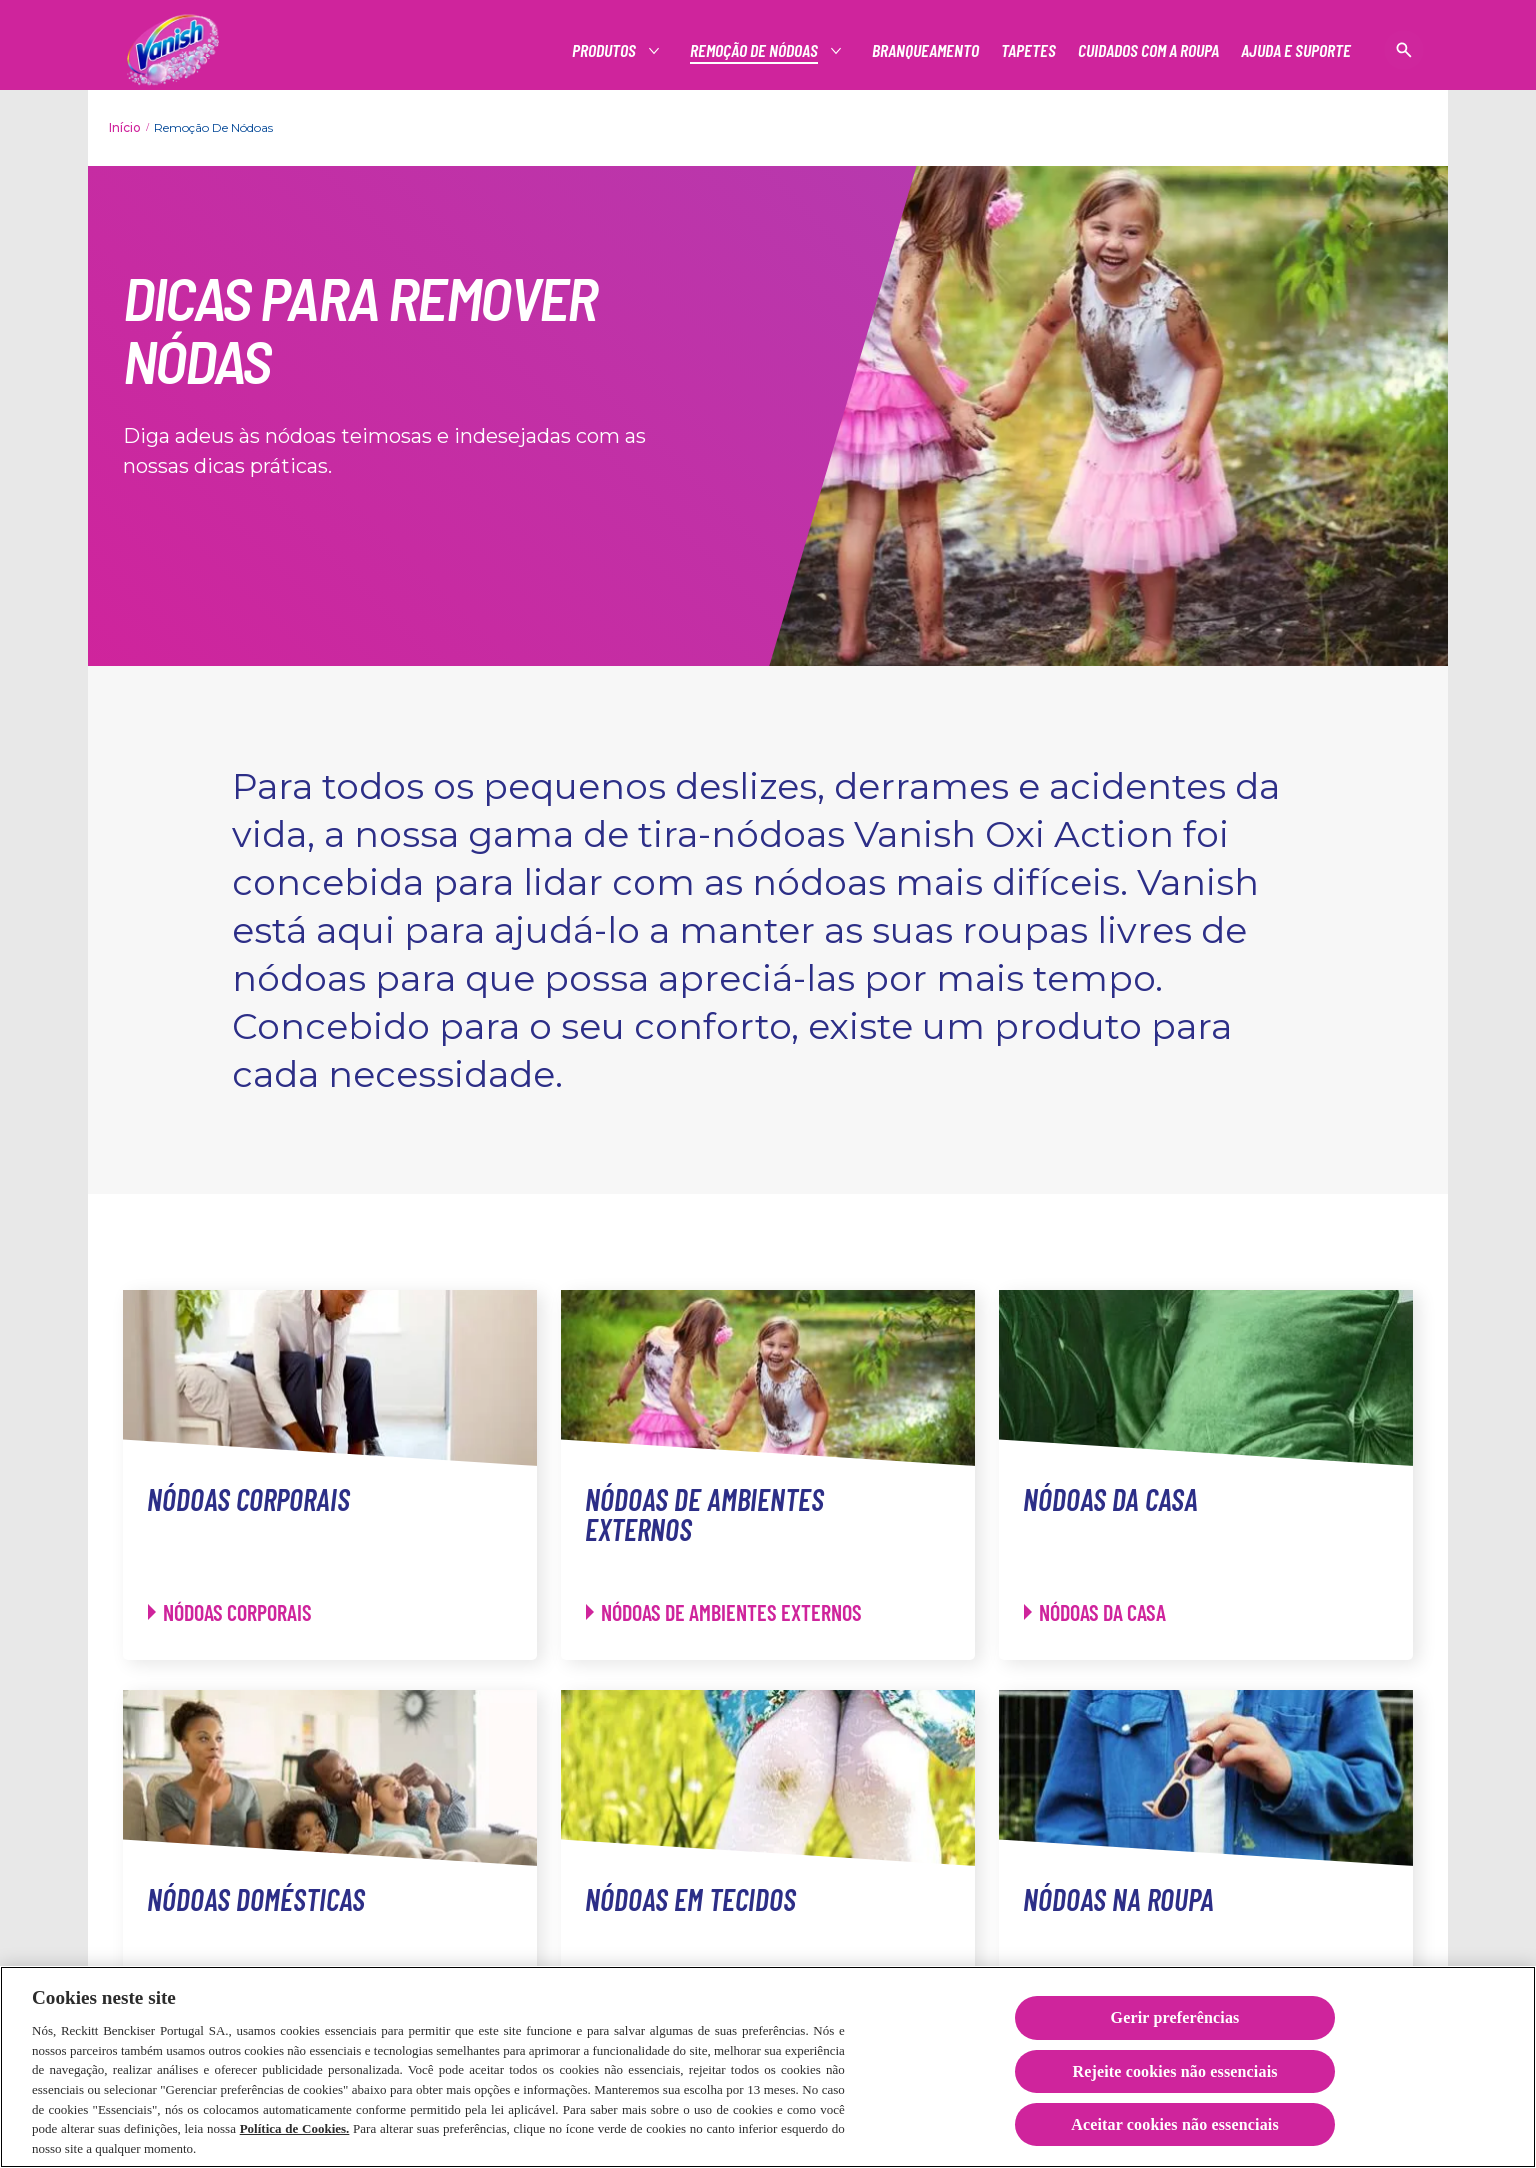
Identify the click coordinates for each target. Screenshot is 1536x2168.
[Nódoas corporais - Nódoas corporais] (230, 1612)
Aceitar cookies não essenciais (1175, 2129)
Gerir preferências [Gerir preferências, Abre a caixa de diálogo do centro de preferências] (1175, 2023)
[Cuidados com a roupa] (1148, 50)
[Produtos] (605, 50)
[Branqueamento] (925, 50)
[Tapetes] (1028, 50)
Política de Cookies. (295, 2133)
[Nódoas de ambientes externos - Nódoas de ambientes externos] (724, 1612)
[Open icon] (1404, 50)
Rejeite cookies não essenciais (1174, 2076)
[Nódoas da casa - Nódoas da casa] (1095, 1612)
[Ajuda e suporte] (1296, 50)
